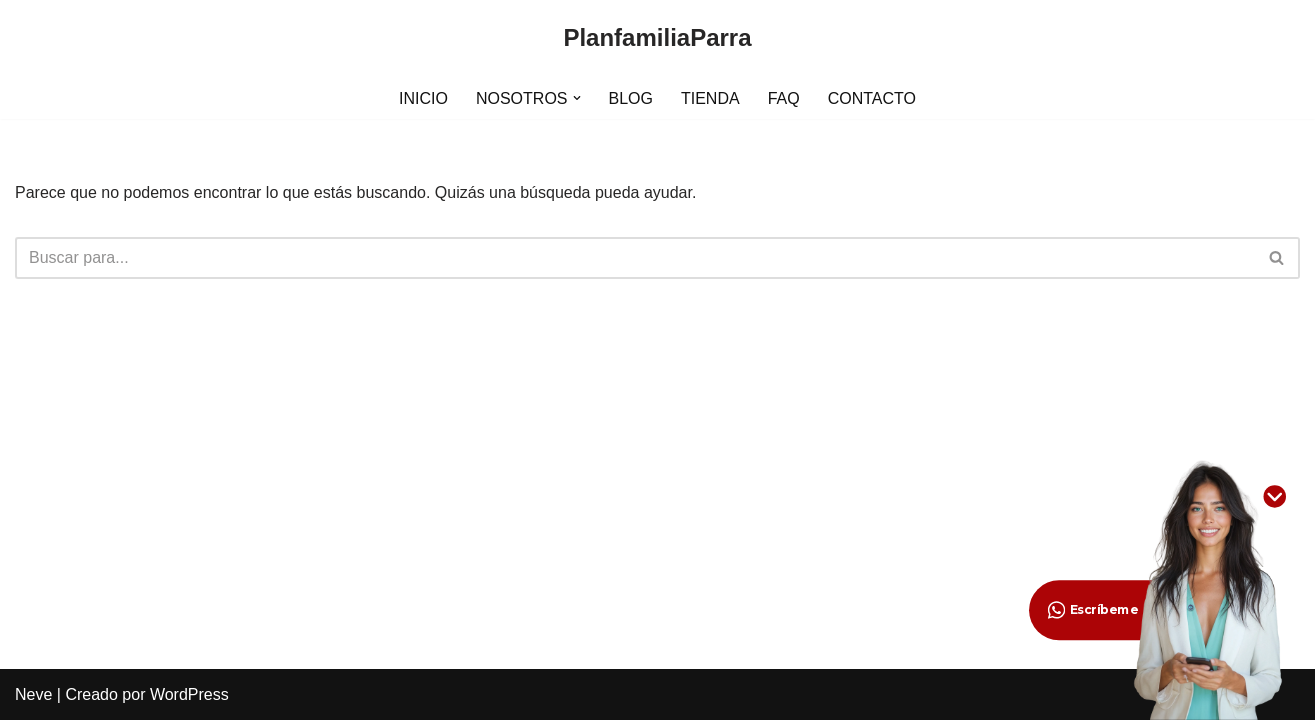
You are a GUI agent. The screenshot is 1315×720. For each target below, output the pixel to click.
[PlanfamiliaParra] (657, 38)
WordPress (189, 694)
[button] (577, 98)
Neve (33, 694)
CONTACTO (872, 98)
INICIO (423, 98)
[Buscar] (635, 258)
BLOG (631, 98)
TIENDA (710, 98)
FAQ (784, 98)
